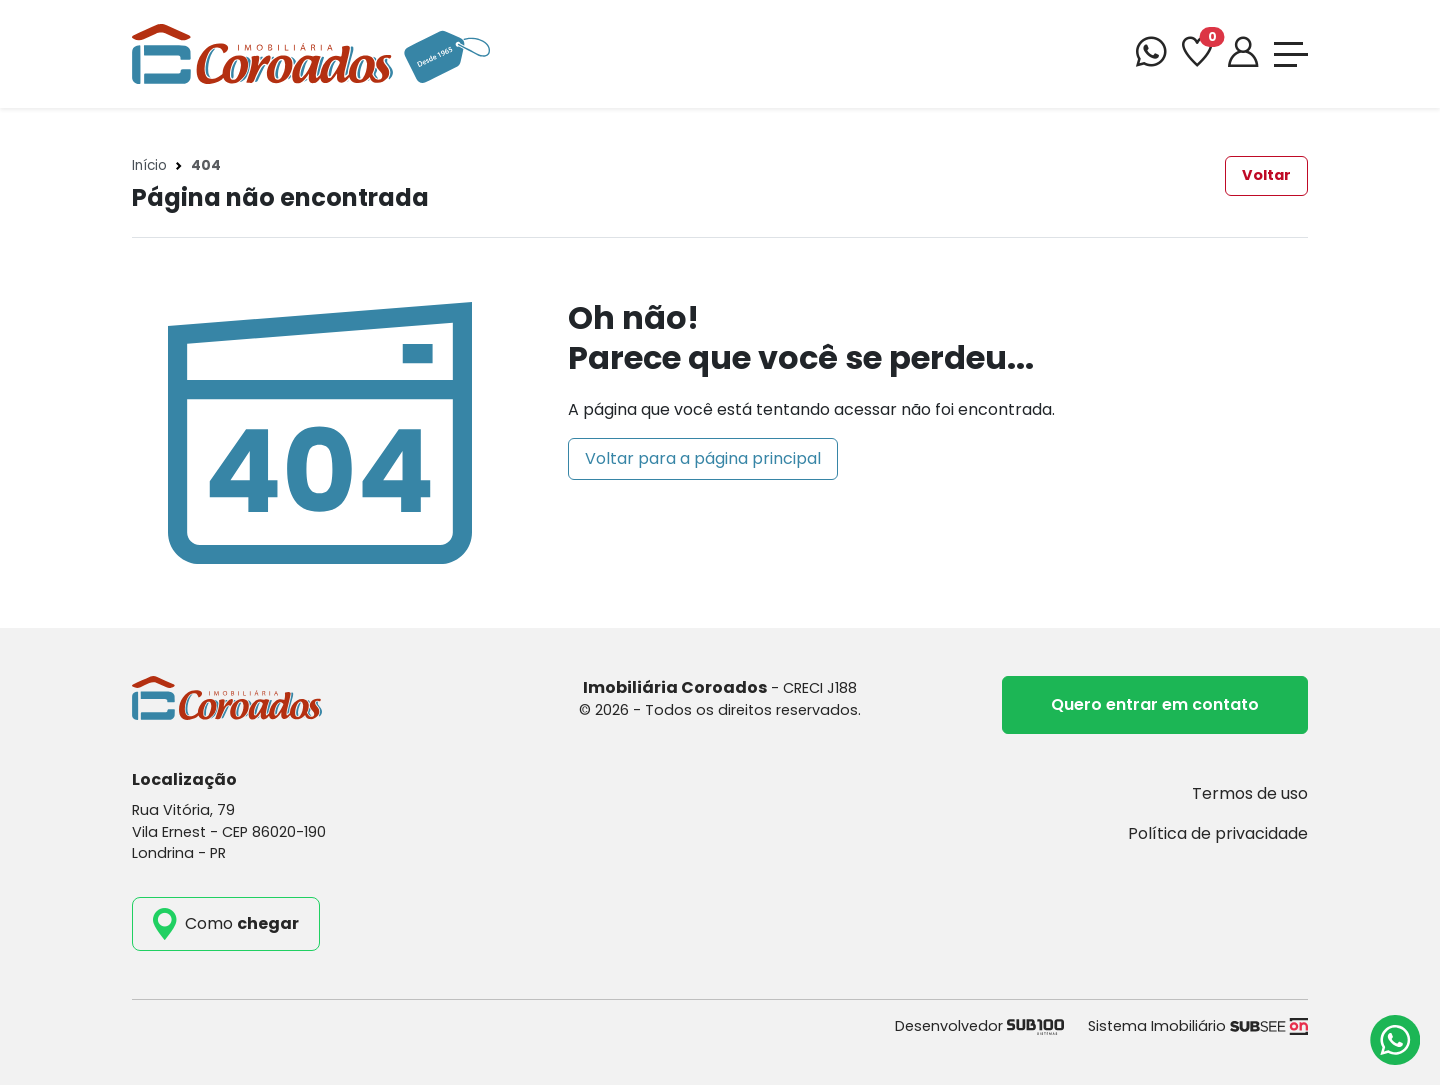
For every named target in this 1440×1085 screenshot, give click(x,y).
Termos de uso (1250, 793)
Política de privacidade (1218, 833)
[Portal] (1243, 54)
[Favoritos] (1197, 54)
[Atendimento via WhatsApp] (1395, 1040)
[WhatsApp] (1151, 54)
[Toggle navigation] (1291, 54)
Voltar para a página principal (703, 458)
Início (149, 165)
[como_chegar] (226, 924)
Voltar (1266, 175)
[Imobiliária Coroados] (311, 52)
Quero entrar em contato (1155, 704)
